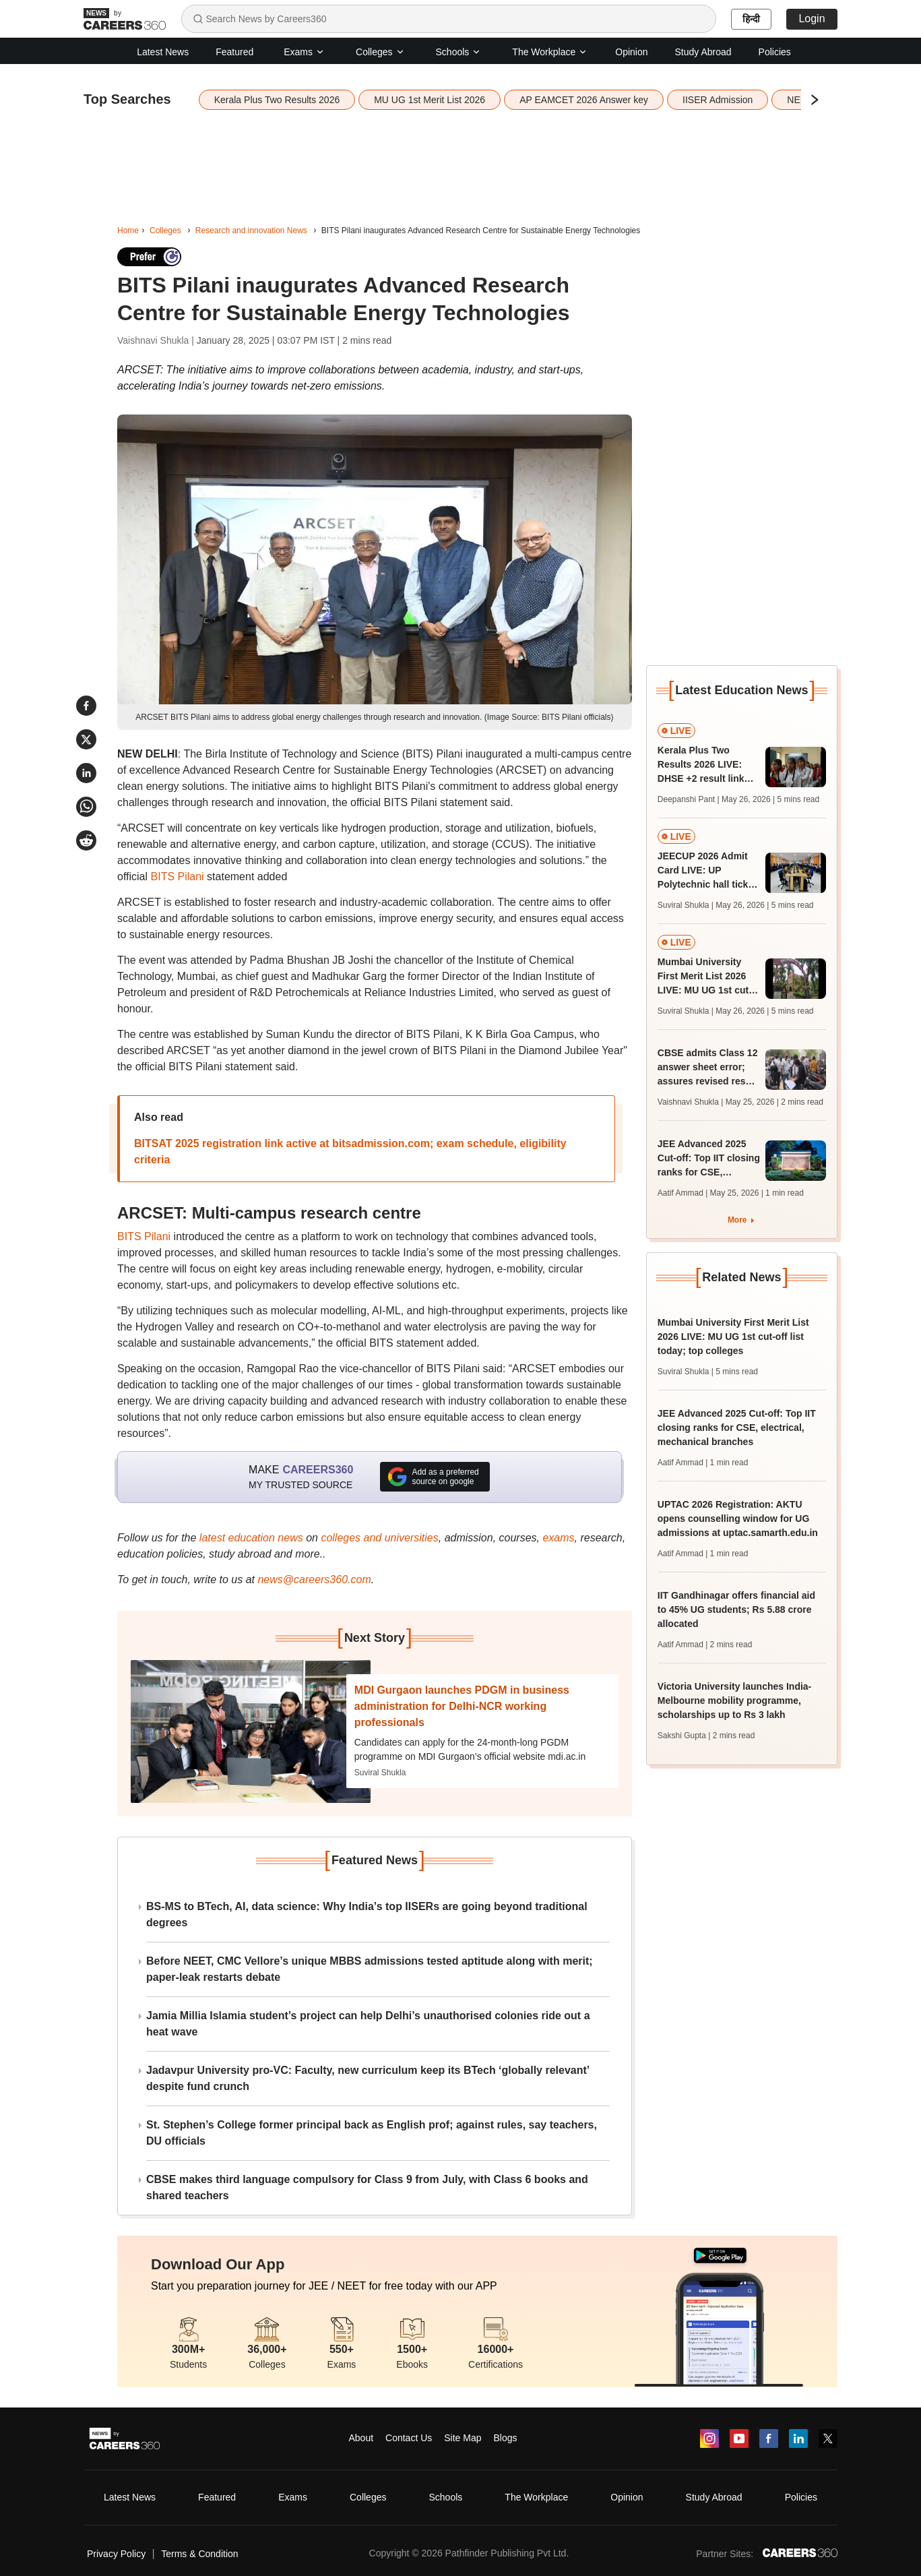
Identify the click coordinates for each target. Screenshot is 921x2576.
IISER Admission (717, 99)
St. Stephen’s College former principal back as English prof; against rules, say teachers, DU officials (371, 2133)
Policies (775, 52)
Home (128, 230)
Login (811, 18)
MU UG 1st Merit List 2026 (429, 99)
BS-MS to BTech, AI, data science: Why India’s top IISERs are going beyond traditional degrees (366, 1914)
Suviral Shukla (380, 1772)
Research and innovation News (251, 230)
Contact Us (408, 2437)
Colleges (380, 52)
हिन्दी (751, 18)
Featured (234, 52)
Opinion (631, 52)
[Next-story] (251, 1731)
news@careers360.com (314, 1579)
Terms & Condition (199, 2553)
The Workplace (549, 52)
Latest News (163, 52)
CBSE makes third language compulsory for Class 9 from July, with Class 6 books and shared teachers (367, 2187)
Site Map (462, 2437)
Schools (459, 52)
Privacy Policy (116, 2553)
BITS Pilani (177, 876)
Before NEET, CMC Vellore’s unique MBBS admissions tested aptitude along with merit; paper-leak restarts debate (369, 1969)
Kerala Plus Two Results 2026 (277, 99)
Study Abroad (703, 52)
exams (558, 1537)
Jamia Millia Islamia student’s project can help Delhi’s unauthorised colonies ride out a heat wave (368, 2023)
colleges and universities (379, 1537)
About (361, 2437)
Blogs (505, 2437)
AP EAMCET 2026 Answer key (583, 99)
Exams (304, 52)
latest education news (251, 1537)
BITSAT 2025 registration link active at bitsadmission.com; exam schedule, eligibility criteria (350, 1151)
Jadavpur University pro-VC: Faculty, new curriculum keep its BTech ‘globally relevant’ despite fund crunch (367, 2078)
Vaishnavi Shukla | (157, 340)
